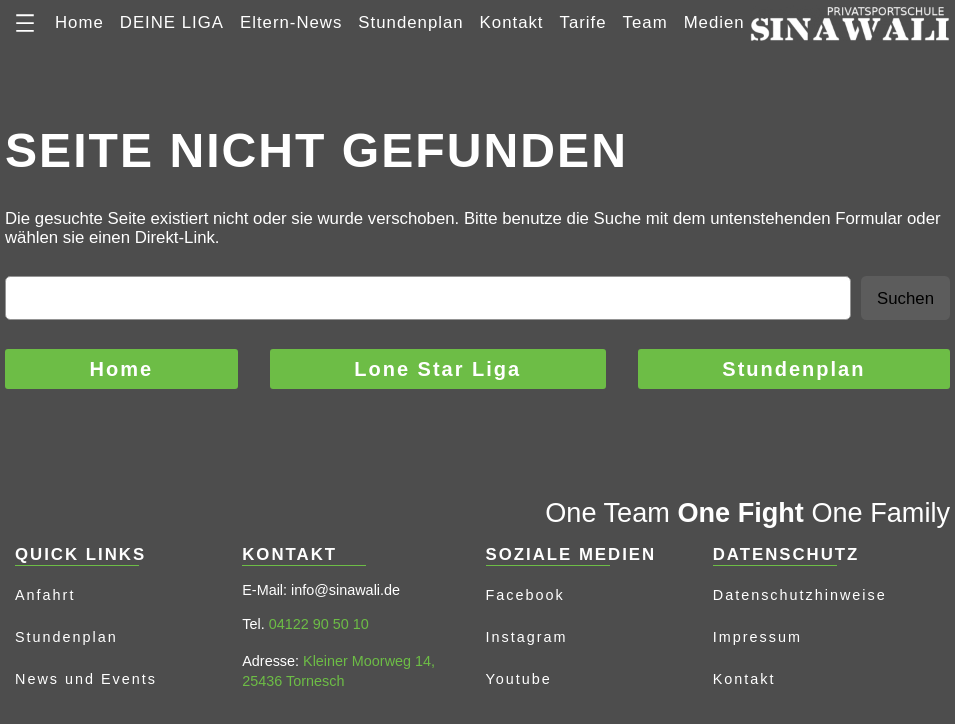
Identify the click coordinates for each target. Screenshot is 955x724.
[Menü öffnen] (25, 23)
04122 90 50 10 (319, 624)
